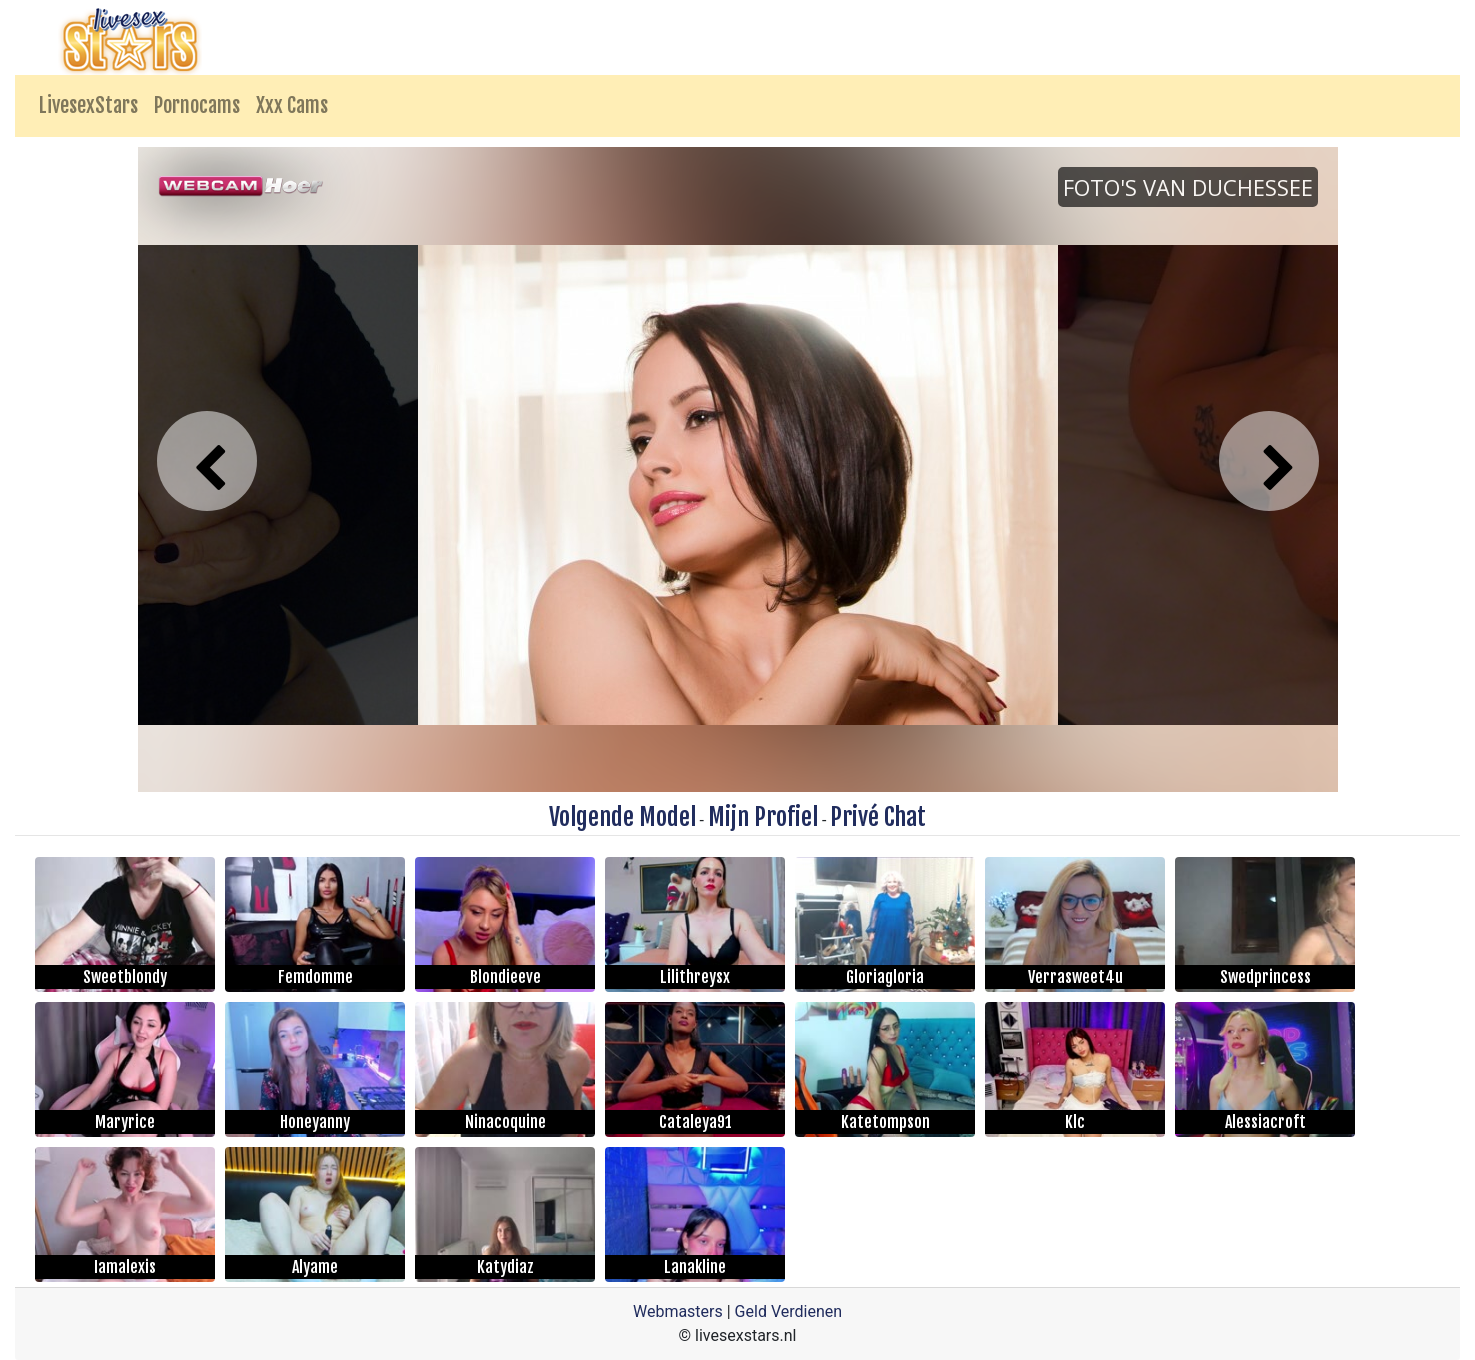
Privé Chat (878, 817)
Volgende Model (622, 817)
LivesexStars (88, 105)
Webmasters (678, 1311)
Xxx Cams (292, 105)
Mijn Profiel (763, 817)
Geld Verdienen (788, 1311)
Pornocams (197, 105)
